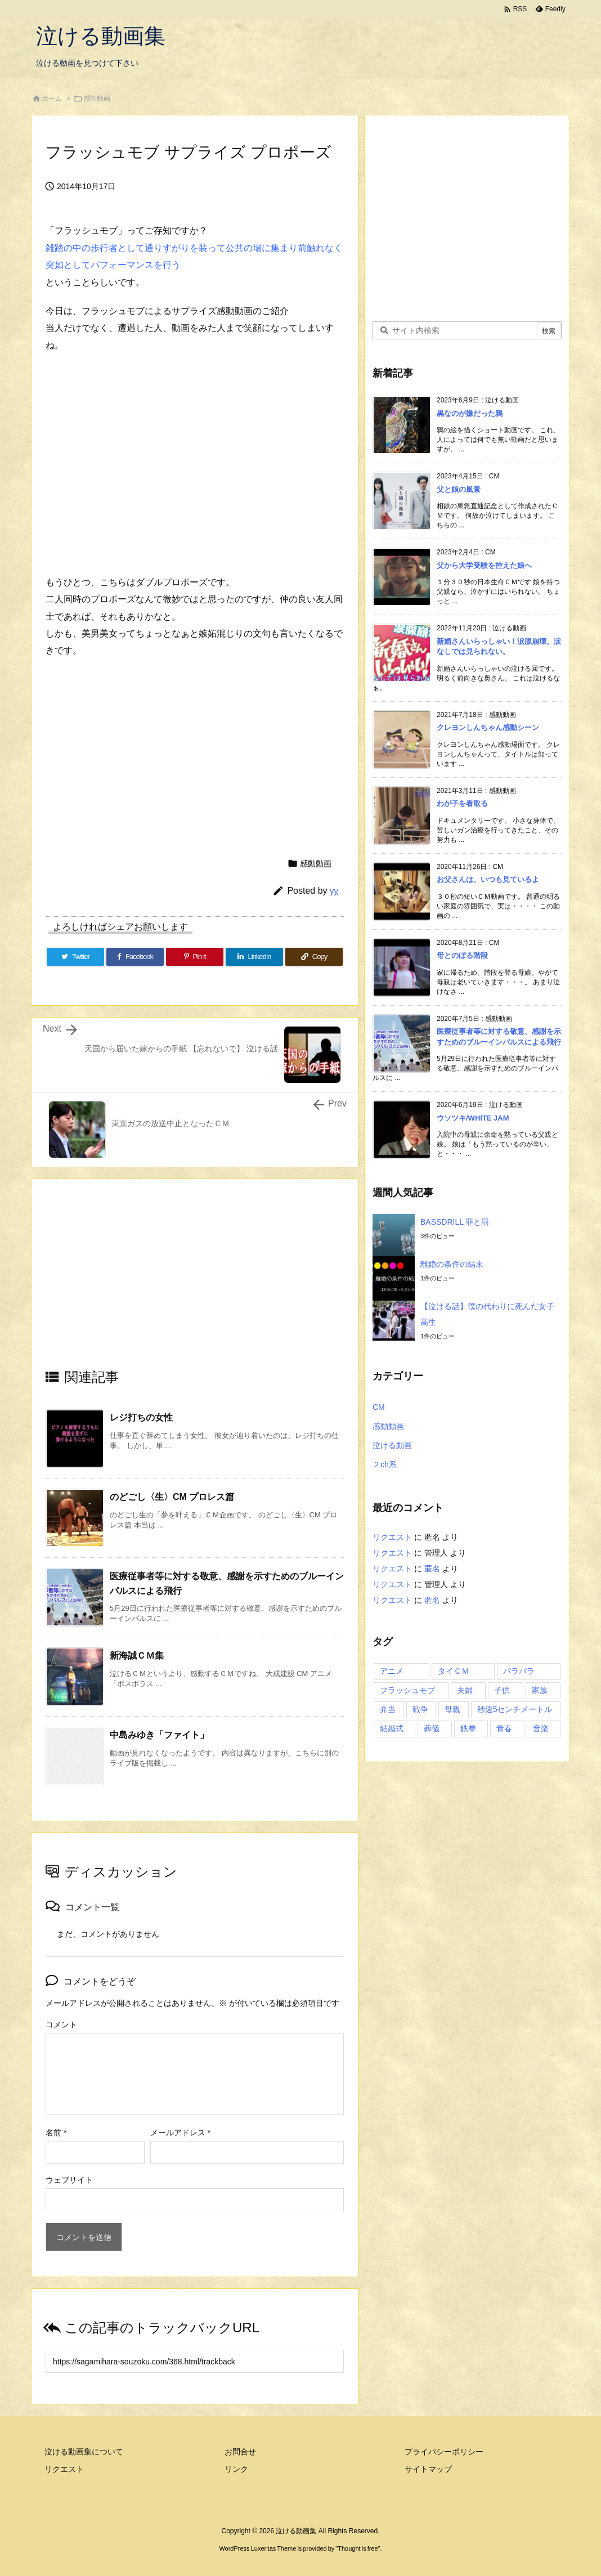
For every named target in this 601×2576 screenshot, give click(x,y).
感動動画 (96, 98)
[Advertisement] (195, 1283)
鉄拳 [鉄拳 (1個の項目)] (468, 1728)
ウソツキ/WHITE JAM (473, 1118)
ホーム (52, 98)
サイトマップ (428, 2469)
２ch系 (385, 1464)
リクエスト (392, 1537)
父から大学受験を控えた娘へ (484, 565)
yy (334, 890)
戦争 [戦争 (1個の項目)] (420, 1709)
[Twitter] (75, 957)
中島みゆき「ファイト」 (159, 1735)
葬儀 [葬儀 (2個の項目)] (431, 1728)
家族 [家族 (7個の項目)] (540, 1690)
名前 (56, 2132)
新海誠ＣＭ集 (137, 1655)
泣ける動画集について (83, 2451)
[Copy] (314, 957)
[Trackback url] (195, 2361)
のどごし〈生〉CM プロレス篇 (172, 1497)
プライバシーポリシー (444, 2451)
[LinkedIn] (254, 957)
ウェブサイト (69, 2179)
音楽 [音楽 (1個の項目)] (541, 1728)
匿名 (432, 1568)
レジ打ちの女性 (141, 1417)
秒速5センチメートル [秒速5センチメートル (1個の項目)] (515, 1709)
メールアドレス (180, 2132)
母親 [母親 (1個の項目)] (452, 1709)
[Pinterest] (194, 957)
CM (379, 1407)
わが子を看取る (462, 803)
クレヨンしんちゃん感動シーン (488, 727)
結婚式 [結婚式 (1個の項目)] (391, 1728)
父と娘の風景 (459, 489)
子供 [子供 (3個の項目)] (502, 1690)
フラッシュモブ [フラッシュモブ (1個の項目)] (407, 1690)
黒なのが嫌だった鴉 (470, 413)
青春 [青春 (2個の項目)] (504, 1728)
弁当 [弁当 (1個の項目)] (388, 1709)
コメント (61, 2024)
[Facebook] (135, 957)
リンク (236, 2469)
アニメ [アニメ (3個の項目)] (391, 1670)
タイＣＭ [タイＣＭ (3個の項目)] (453, 1670)
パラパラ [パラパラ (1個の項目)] (519, 1670)
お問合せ (240, 2451)
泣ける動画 (392, 1445)
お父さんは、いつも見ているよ (488, 879)
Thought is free (358, 2548)
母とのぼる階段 (462, 955)
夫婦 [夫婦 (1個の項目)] (465, 1690)
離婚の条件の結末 (451, 1264)
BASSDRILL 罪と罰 (454, 1221)
